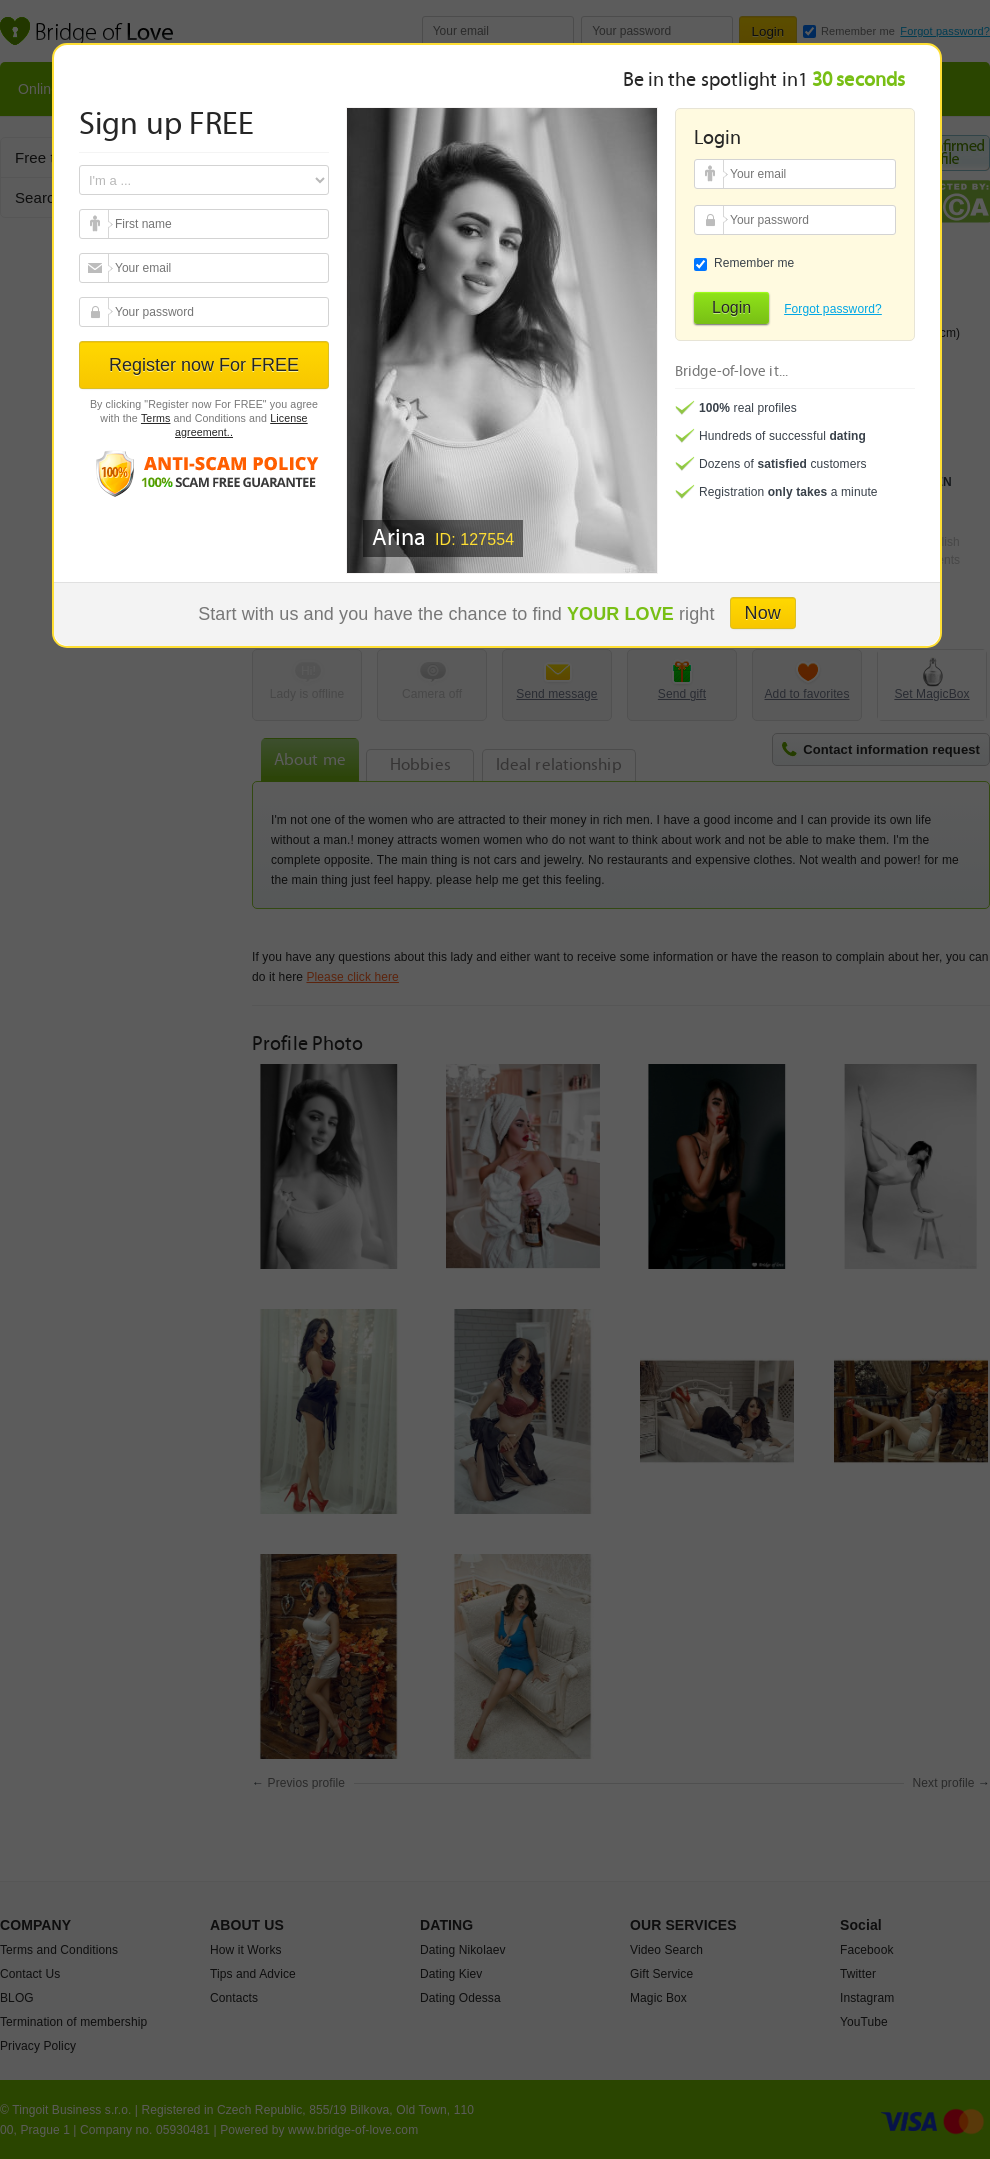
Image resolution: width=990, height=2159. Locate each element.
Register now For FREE (204, 365)
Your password (96, 312)
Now (763, 613)
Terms (156, 418)
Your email (96, 224)
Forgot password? (833, 309)
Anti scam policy (204, 472)
